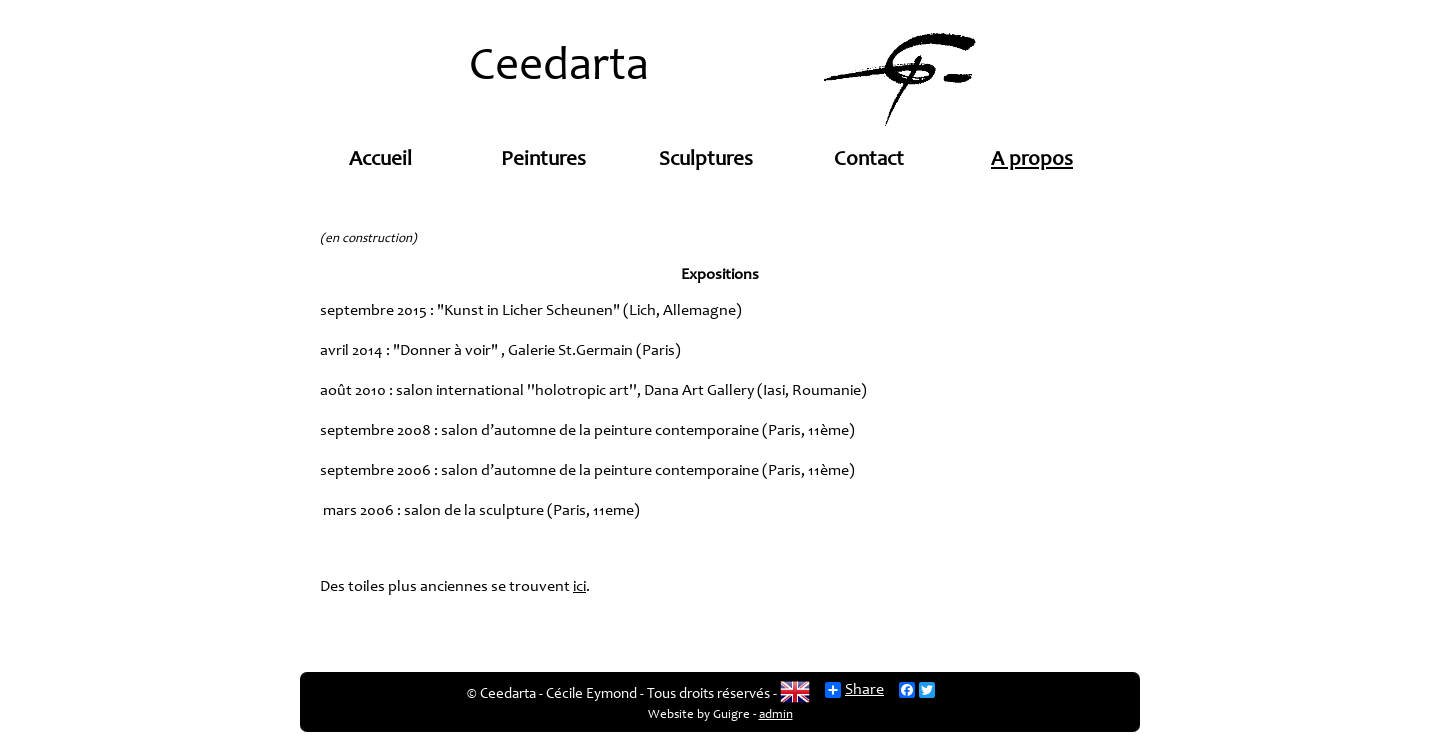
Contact (869, 160)
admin (776, 715)
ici (579, 587)
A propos (1032, 160)
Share (854, 690)
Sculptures (706, 160)
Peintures (543, 160)
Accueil (380, 160)
